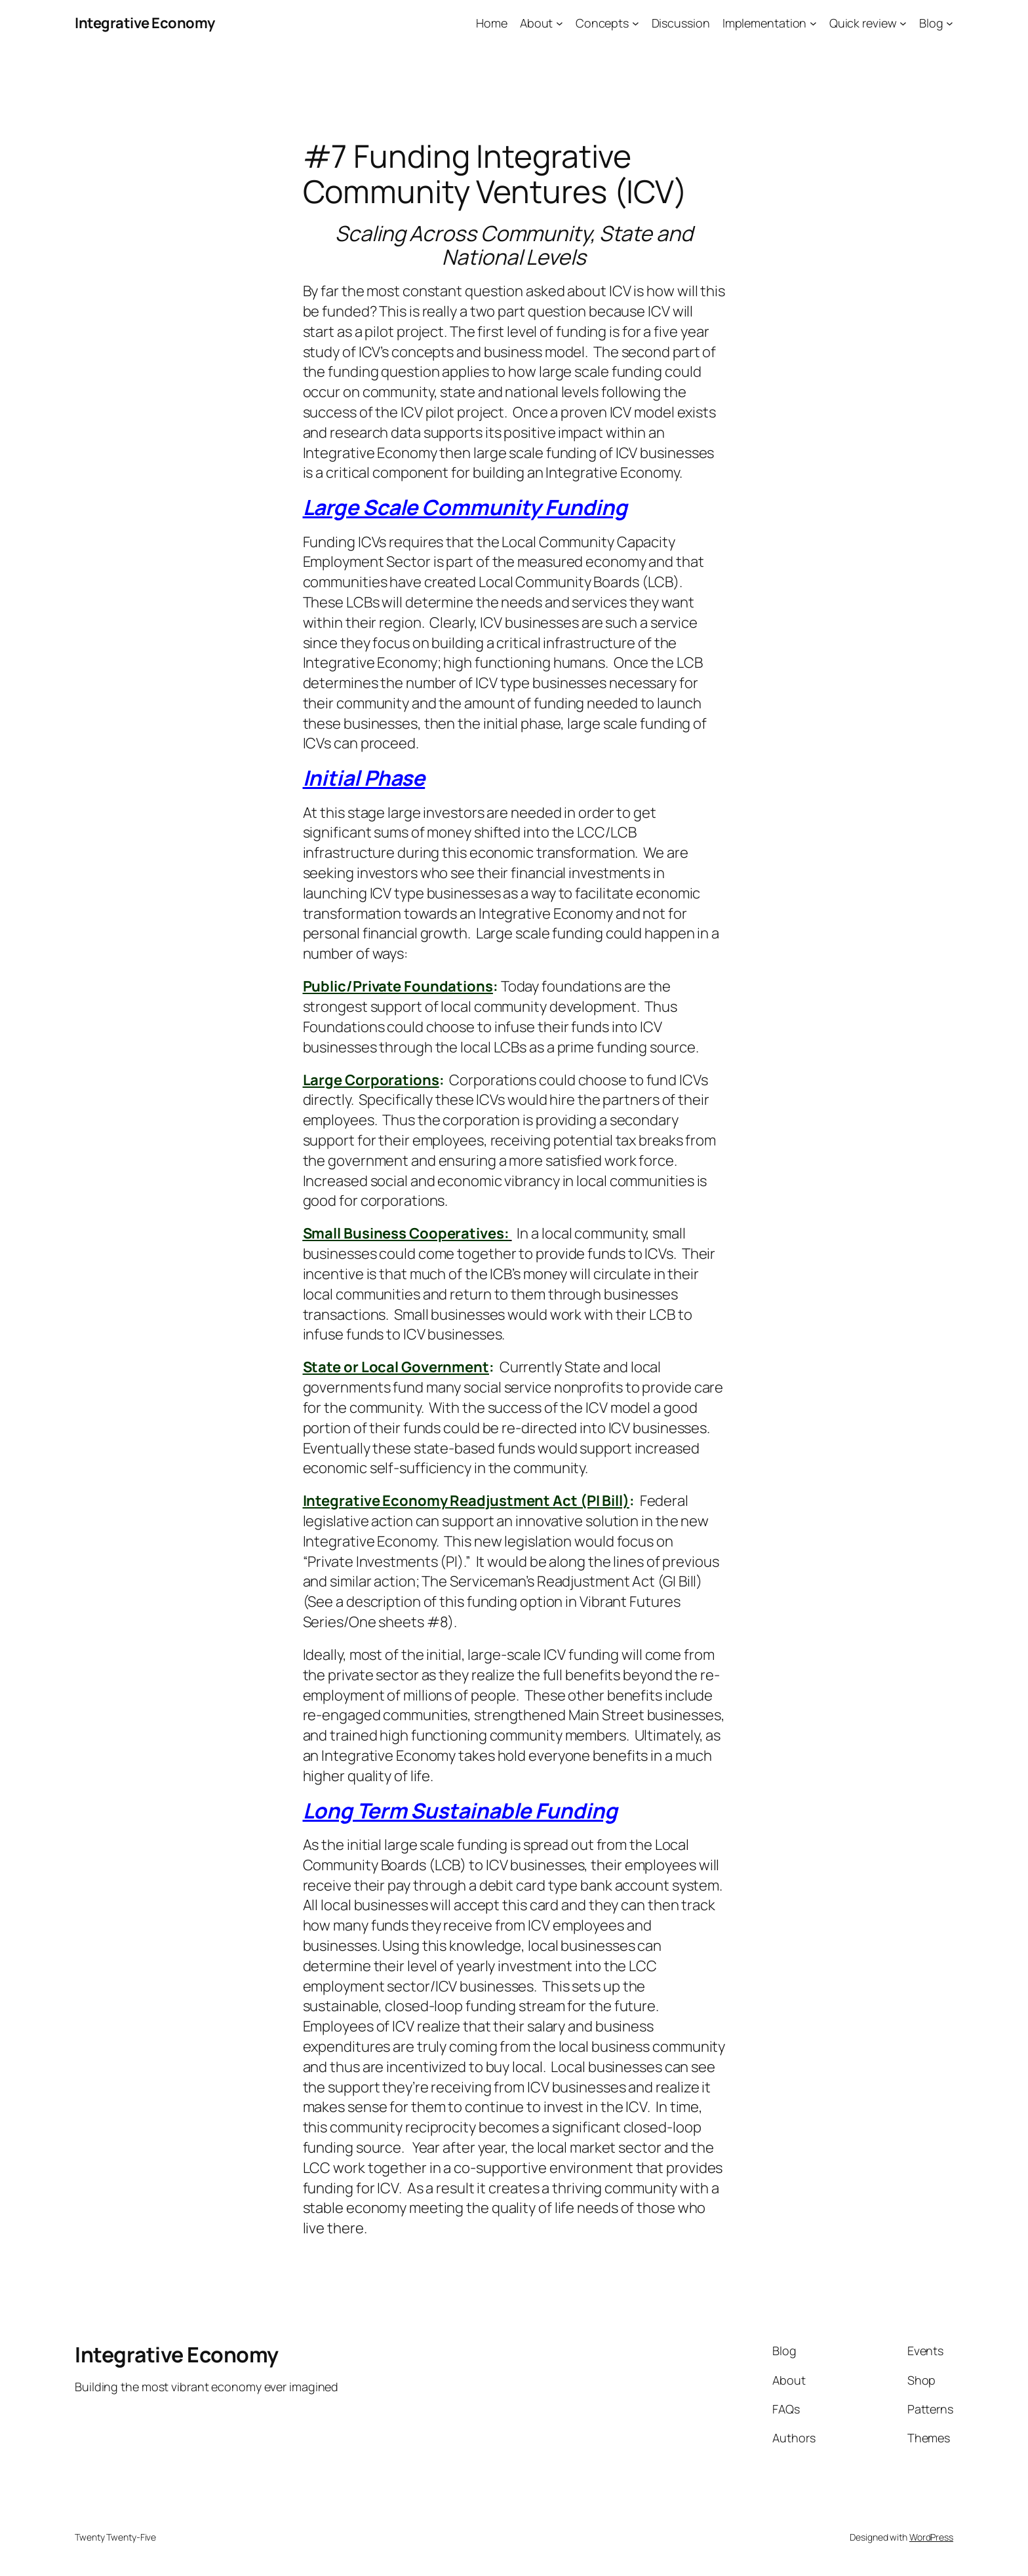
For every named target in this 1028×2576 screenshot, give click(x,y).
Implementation (764, 23)
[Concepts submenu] (635, 23)
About (536, 23)
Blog (931, 23)
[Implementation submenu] (813, 23)
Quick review (863, 23)
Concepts (602, 23)
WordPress (931, 2537)
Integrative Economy (145, 23)
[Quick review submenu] (903, 23)
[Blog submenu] (949, 23)
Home (491, 23)
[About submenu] (559, 23)
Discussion (681, 23)
